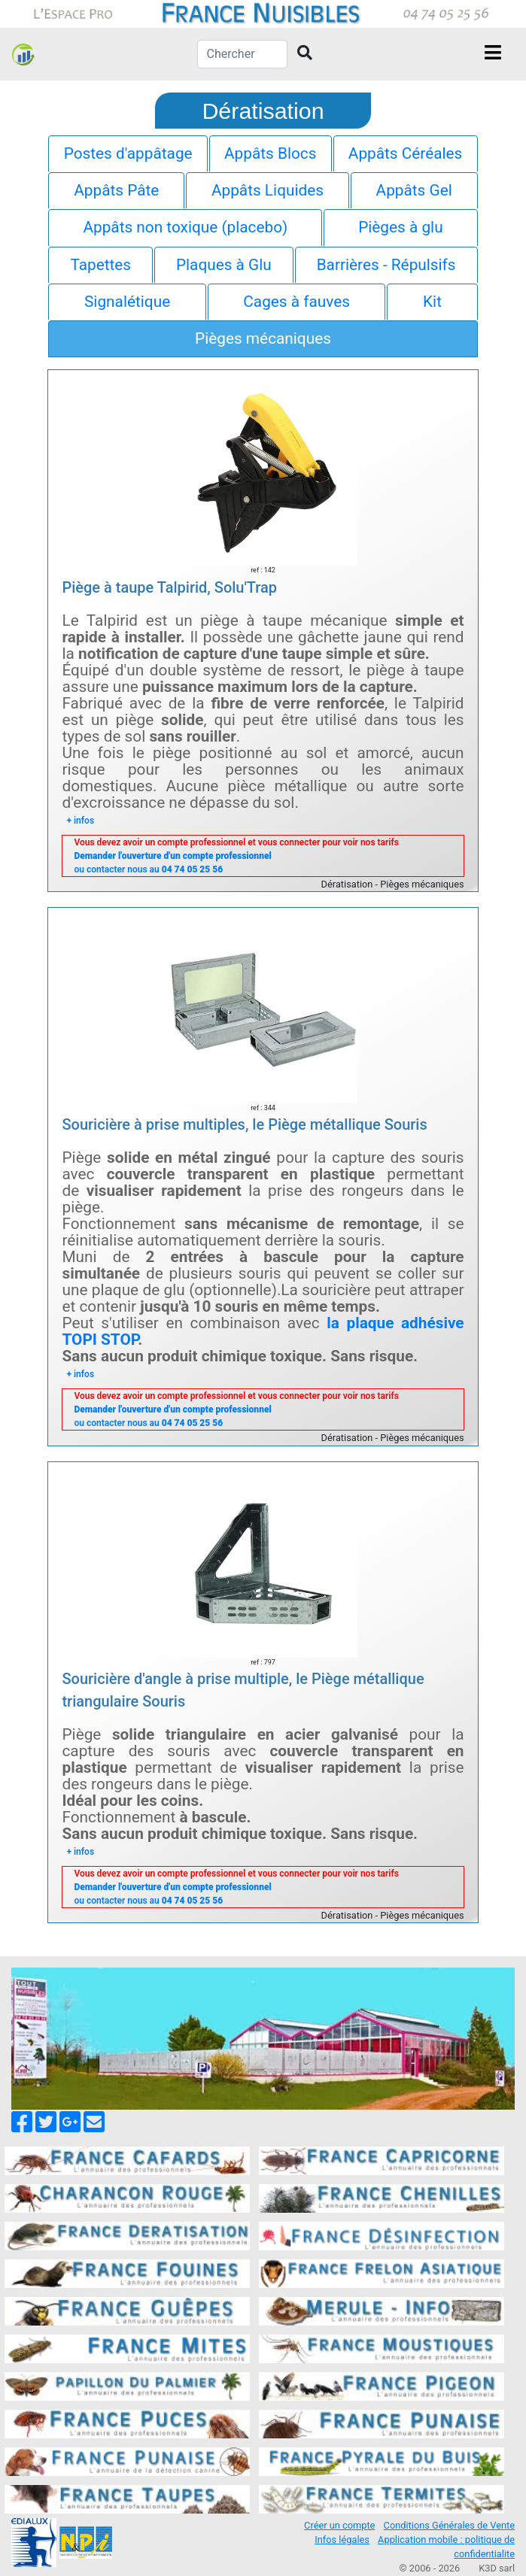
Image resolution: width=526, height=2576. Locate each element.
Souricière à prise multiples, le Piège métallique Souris (244, 1124)
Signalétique (127, 302)
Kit (432, 302)
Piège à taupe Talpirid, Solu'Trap (169, 587)
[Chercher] (242, 54)
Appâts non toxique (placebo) (185, 227)
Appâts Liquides (267, 190)
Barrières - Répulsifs (386, 265)
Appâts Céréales (405, 153)
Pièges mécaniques (263, 338)
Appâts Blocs (270, 153)
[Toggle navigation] (493, 54)
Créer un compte (339, 2525)
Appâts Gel (414, 190)
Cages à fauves (296, 302)
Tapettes (100, 265)
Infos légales (342, 2539)
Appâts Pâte (116, 190)
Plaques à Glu (224, 265)
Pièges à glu (400, 227)
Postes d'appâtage (128, 153)
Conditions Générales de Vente (449, 2525)
